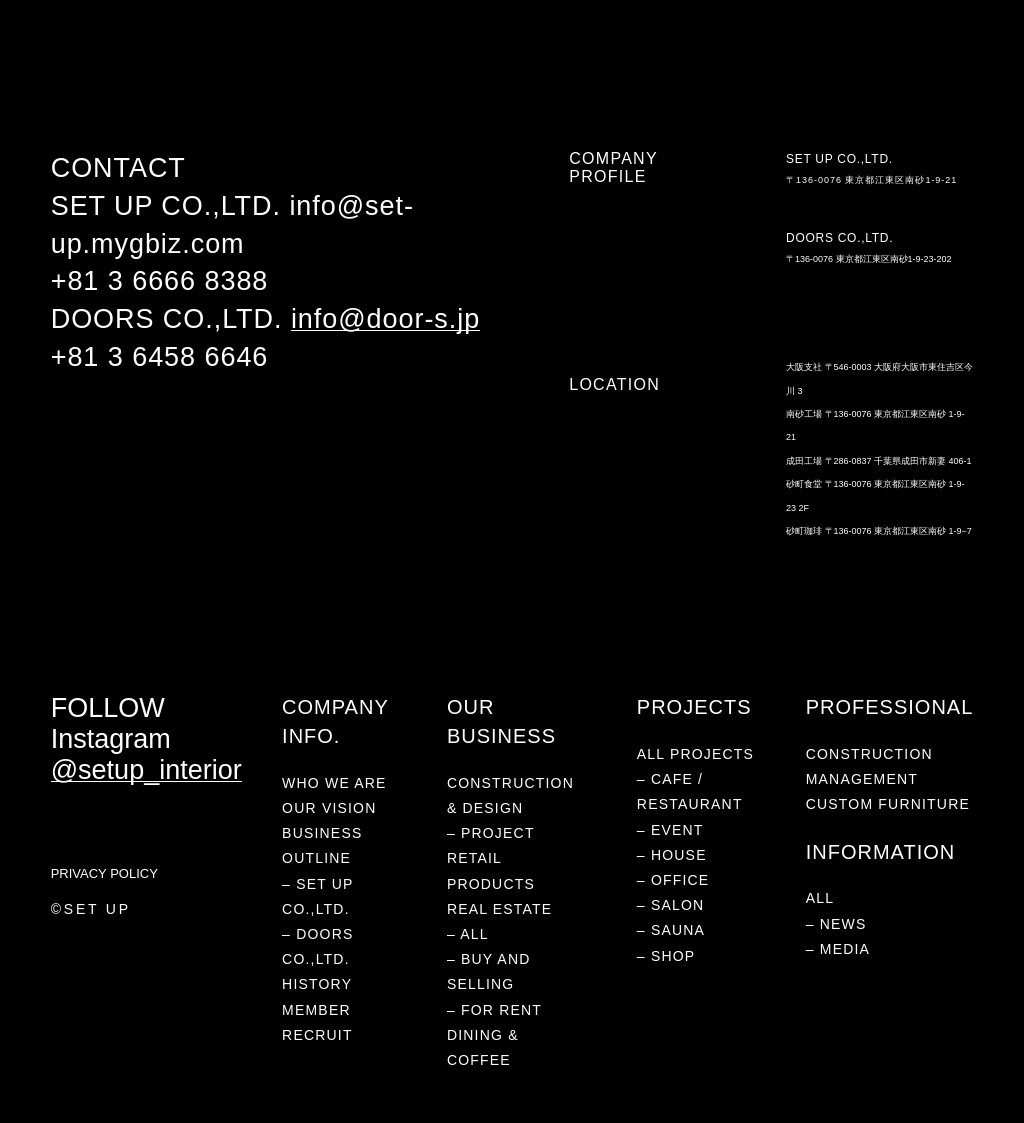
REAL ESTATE (394, 63)
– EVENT (670, 830)
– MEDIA (838, 949)
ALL (820, 898)
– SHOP (666, 956)
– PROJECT (491, 833)
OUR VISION (329, 808)
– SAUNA (671, 930)
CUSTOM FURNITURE (888, 804)
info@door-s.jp (385, 319)
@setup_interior (146, 770)
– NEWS (836, 924)
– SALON (671, 905)
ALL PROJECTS (695, 754)
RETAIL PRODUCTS (282, 63)
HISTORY (317, 984)
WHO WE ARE (88, 63)
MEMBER (316, 1010)
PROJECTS (178, 63)
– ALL (468, 934)
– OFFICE (673, 880)
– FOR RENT (494, 1010)
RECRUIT (317, 1035)
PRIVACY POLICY (104, 873)
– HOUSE (672, 855)
